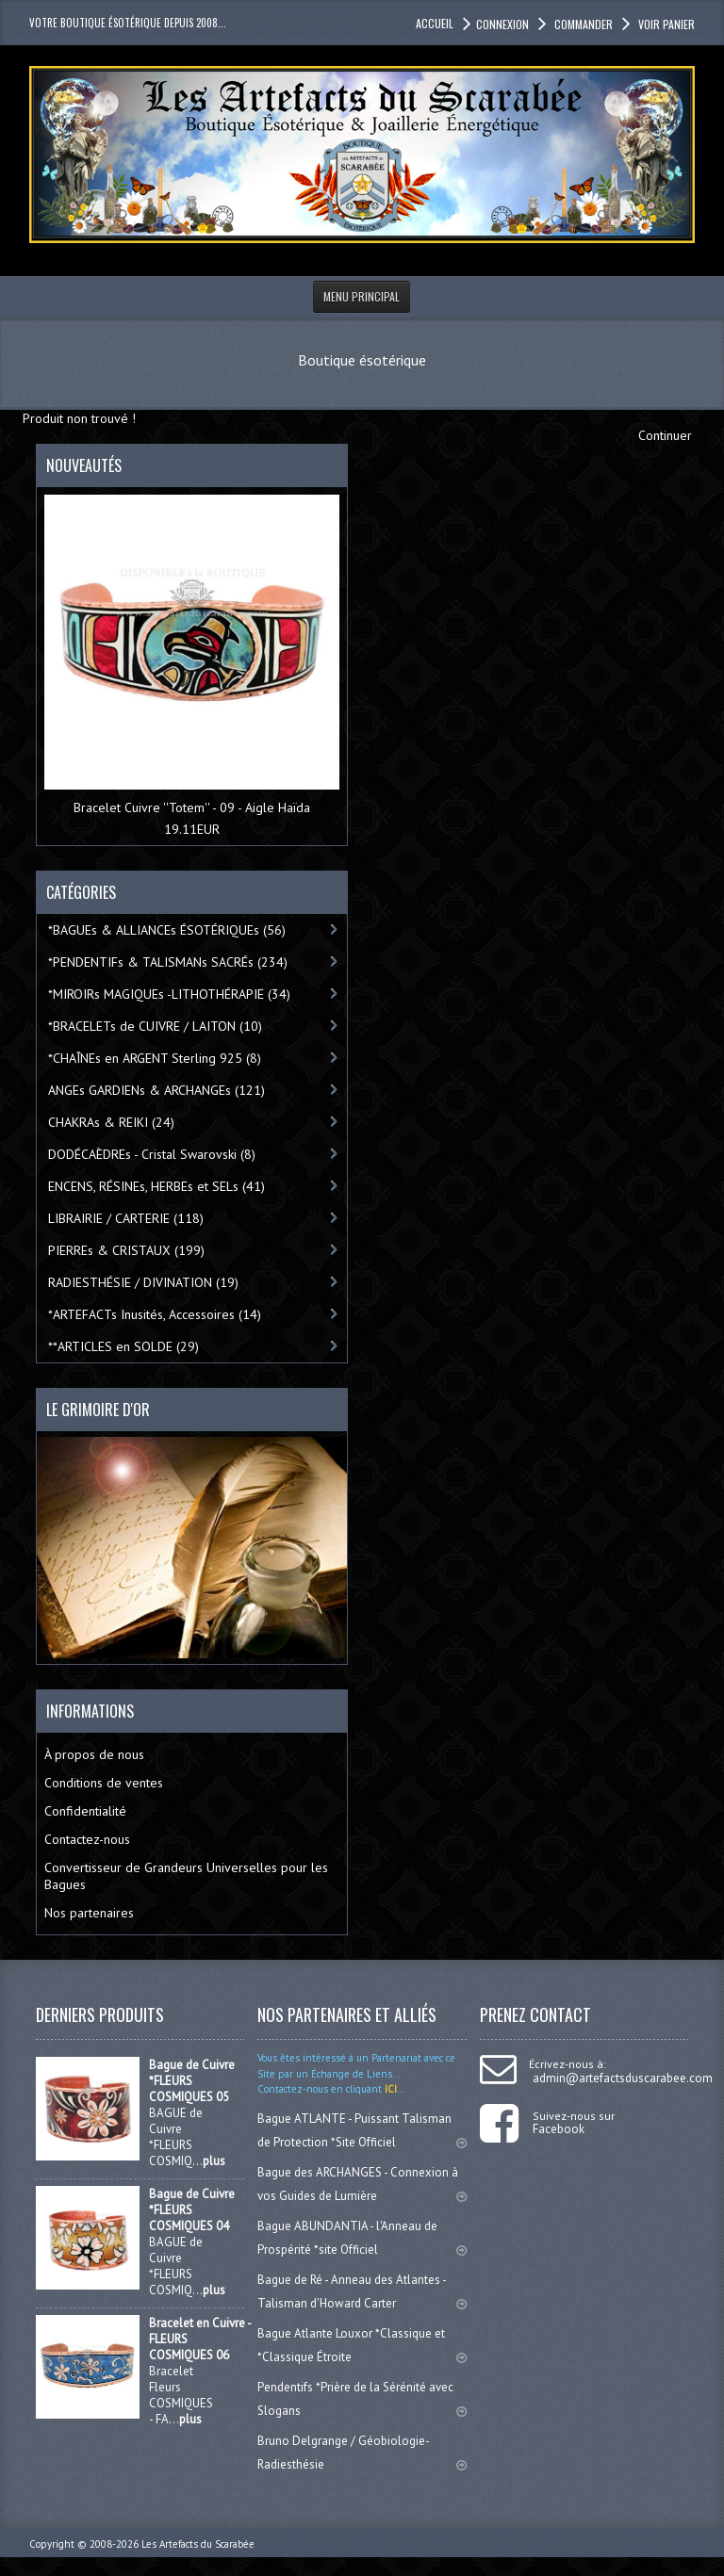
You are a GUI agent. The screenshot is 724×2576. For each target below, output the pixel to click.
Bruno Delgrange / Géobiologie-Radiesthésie (361, 2452)
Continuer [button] (665, 435)
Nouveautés (84, 465)
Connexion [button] (502, 24)
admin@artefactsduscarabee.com (623, 2078)
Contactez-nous (87, 1839)
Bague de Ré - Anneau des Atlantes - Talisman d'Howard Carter (361, 2291)
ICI (389, 2088)
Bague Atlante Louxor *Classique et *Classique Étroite (361, 2345)
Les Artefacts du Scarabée (198, 2544)
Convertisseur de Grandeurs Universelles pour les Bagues (186, 1876)
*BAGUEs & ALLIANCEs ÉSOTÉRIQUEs (167, 929)
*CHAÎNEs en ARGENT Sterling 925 (154, 1058)
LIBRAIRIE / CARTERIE (126, 1218)
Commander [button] (582, 24)
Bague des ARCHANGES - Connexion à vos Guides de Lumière (361, 2184)
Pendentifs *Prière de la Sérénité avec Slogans (361, 2399)
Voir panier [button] (665, 24)
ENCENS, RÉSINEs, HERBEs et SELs (156, 1186)
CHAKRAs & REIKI (111, 1122)
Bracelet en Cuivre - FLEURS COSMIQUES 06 (200, 2339)
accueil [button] (434, 23)
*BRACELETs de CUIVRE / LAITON (155, 1026)
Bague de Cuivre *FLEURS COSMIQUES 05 (192, 2081)
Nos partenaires (89, 1912)
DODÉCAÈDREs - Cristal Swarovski (151, 1154)
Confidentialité (85, 1810)
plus (214, 2161)
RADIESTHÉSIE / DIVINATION (143, 1282)
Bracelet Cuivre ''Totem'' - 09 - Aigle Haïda (192, 807)
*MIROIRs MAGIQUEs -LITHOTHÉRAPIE (169, 994)
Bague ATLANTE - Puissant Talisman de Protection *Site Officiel (361, 2130)
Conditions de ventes (103, 1782)
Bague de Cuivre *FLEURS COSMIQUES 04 (192, 2210)
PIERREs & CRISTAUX (126, 1250)
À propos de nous (94, 1754)
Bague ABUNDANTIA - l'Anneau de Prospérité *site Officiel (361, 2238)
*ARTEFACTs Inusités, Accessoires (154, 1314)
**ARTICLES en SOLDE (123, 1346)
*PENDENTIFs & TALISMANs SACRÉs (168, 962)
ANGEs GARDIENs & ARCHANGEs (156, 1090)
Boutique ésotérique (362, 360)
